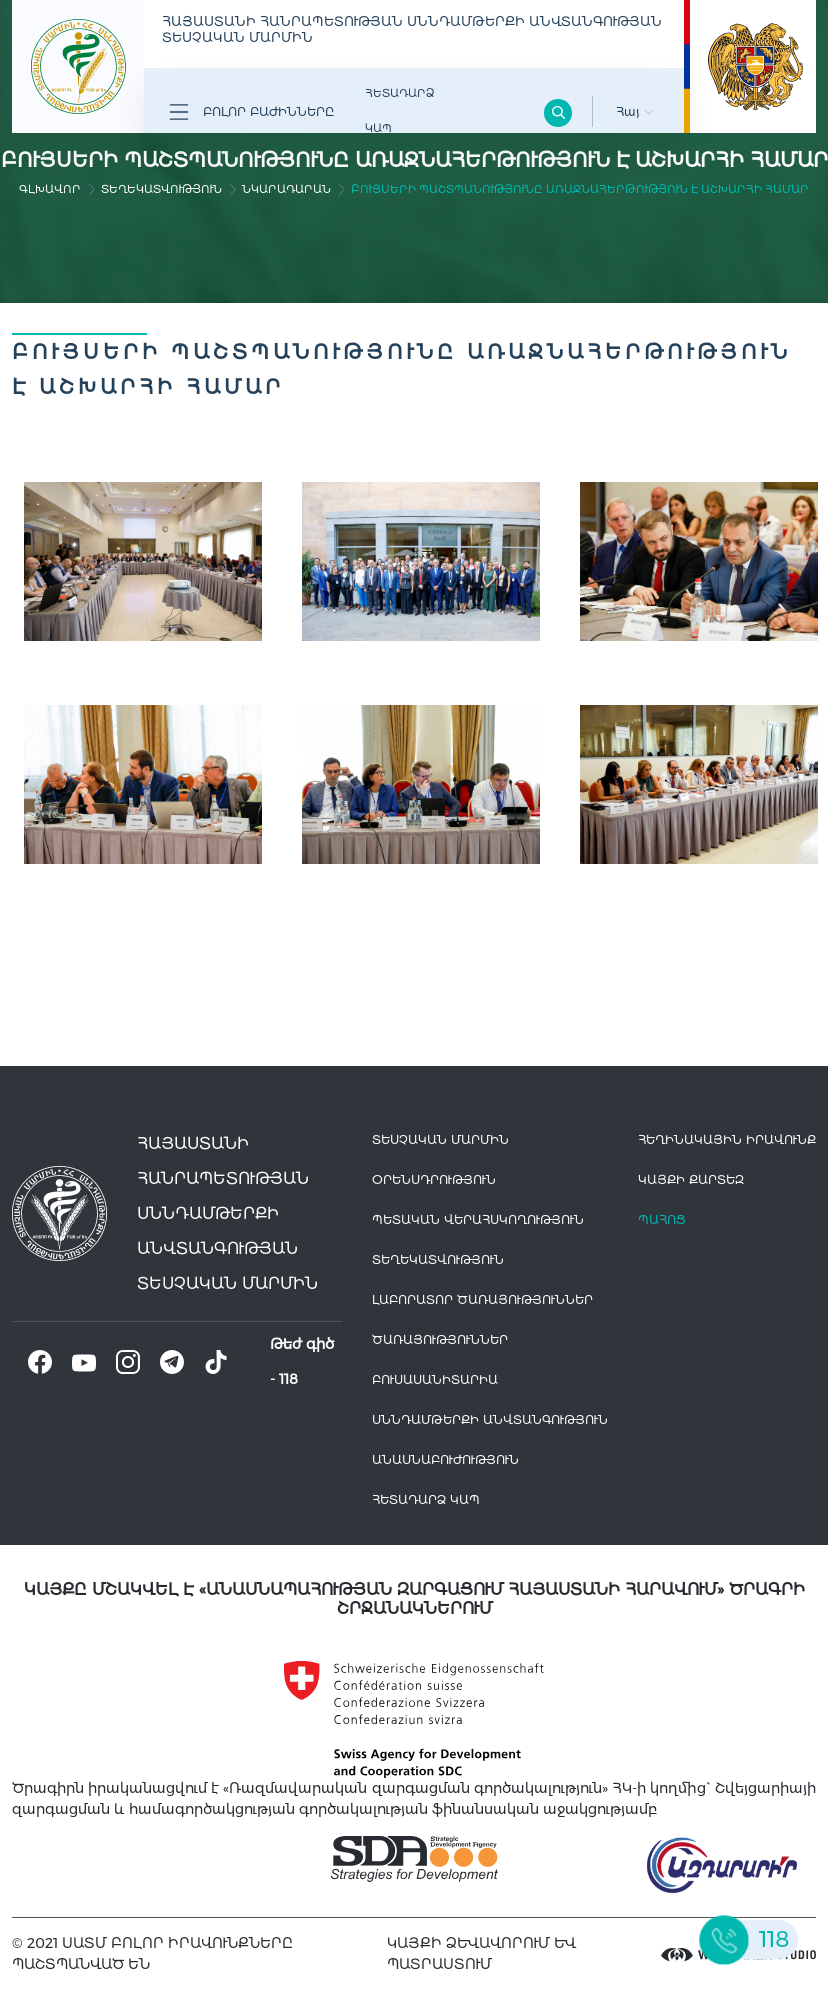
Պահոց (662, 1219)
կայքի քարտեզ (691, 1179)
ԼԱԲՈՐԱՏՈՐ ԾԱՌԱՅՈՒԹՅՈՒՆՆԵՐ (482, 1299)
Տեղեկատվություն (161, 189)
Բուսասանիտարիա (435, 1379)
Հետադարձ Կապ (399, 110)
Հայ (635, 111)
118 (288, 1379)
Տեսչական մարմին (440, 1139)
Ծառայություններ (440, 1339)
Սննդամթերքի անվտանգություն (490, 1419)
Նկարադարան (286, 189)
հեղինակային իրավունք (727, 1139)
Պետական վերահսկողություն (478, 1219)
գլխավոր (50, 189)
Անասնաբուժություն (445, 1459)
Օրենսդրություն (434, 1179)
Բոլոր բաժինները (251, 112)
